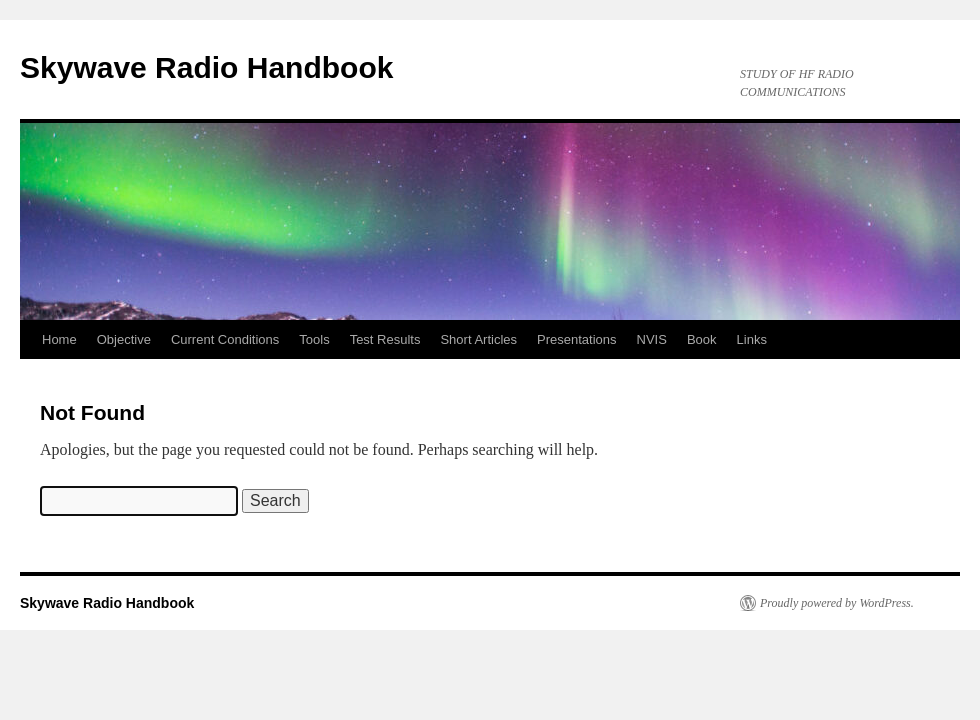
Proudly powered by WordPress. (837, 603)
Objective (124, 339)
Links (752, 339)
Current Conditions (225, 339)
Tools (314, 339)
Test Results (385, 339)
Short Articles (478, 339)
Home (59, 339)
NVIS (652, 339)
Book (702, 339)
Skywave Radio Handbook (206, 67)
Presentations (577, 339)
